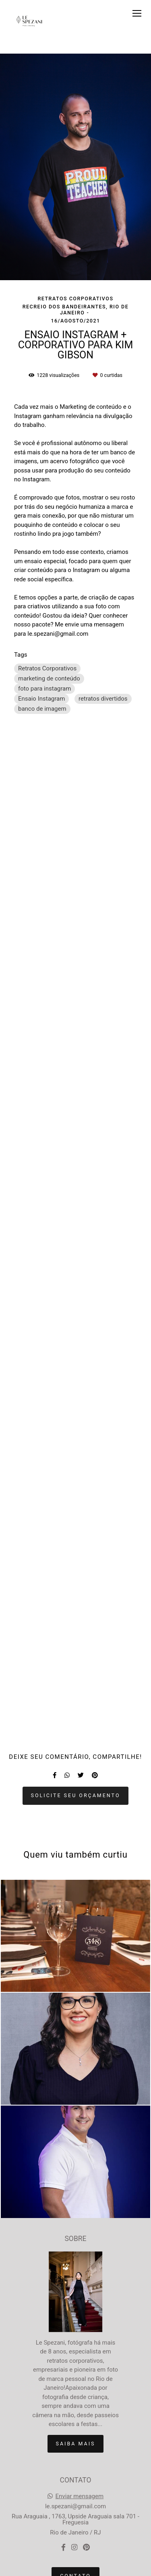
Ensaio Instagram (41, 698)
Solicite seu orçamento (75, 1795)
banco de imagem (42, 708)
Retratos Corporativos (47, 668)
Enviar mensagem (80, 2496)
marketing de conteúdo (49, 678)
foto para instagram (44, 688)
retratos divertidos (103, 698)
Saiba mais (75, 2444)
